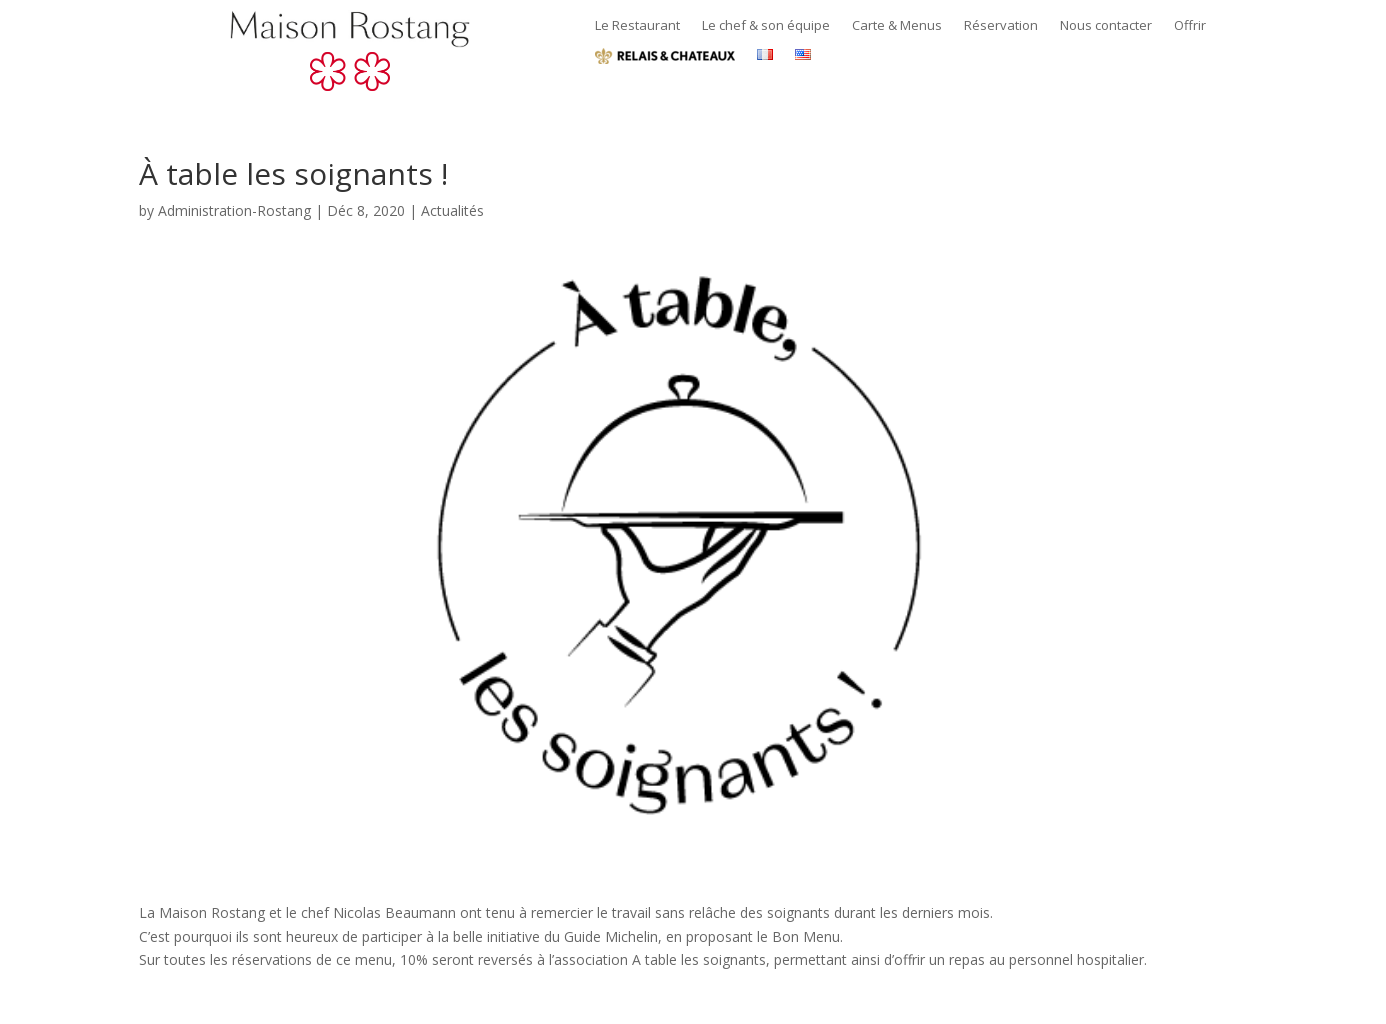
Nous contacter (1106, 26)
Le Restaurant (637, 26)
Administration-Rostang (234, 210)
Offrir (1190, 26)
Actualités (452, 210)
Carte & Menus (897, 26)
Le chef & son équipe (766, 26)
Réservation (1001, 26)
